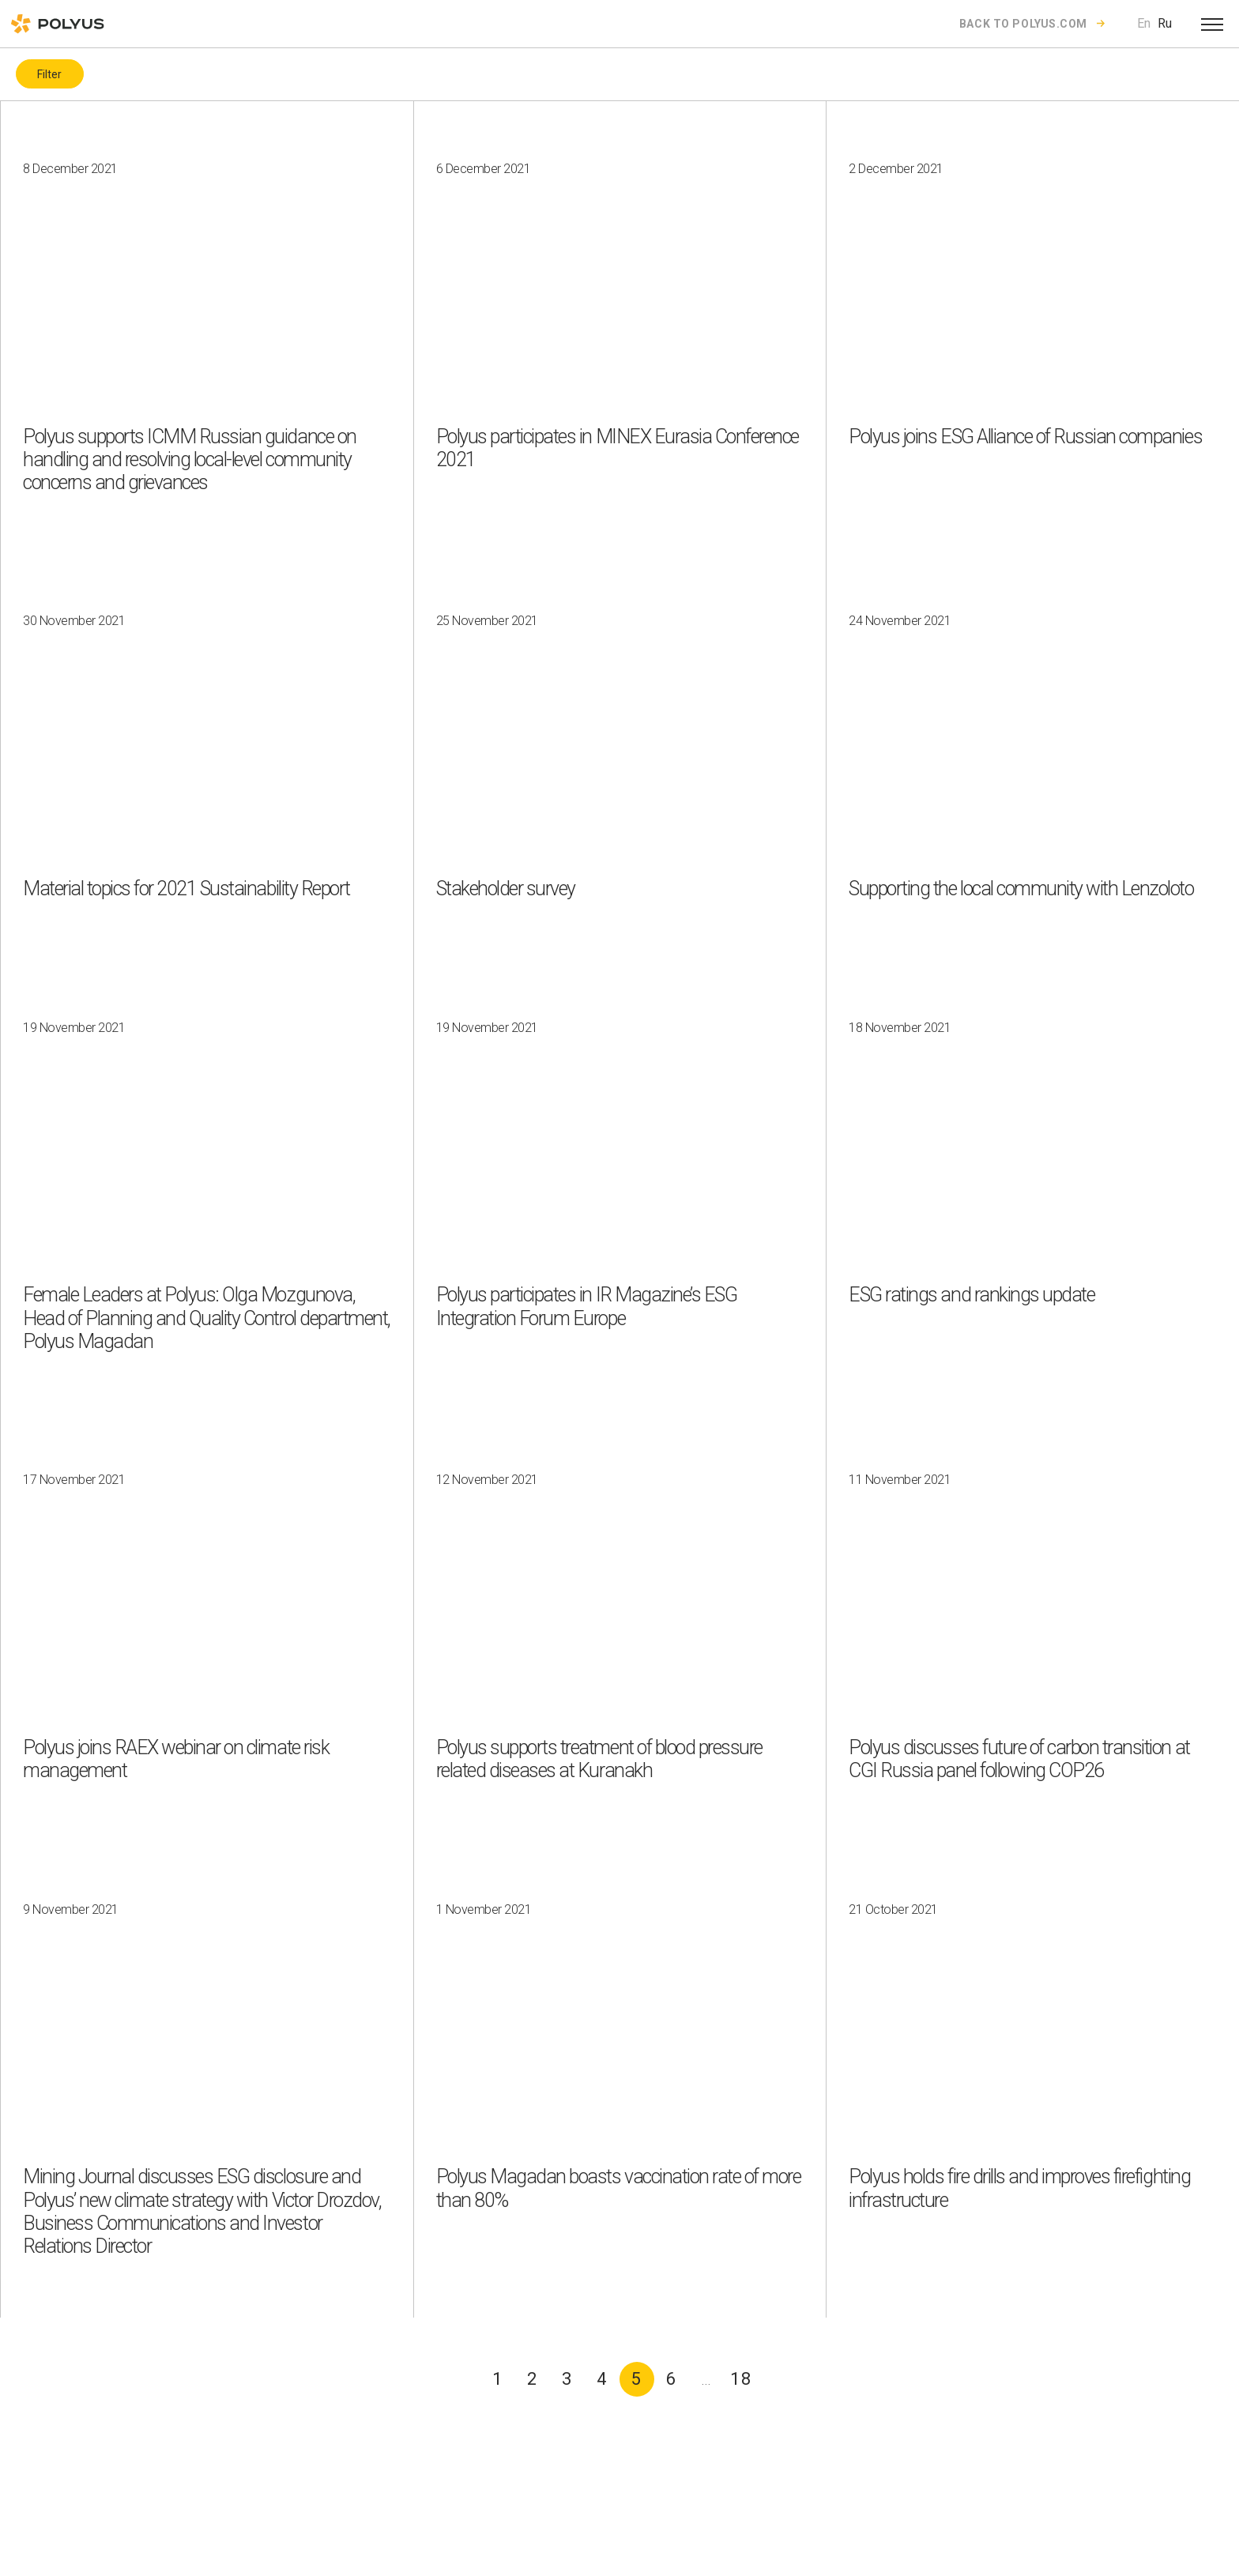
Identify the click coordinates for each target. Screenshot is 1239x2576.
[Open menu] (1212, 24)
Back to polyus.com (1023, 23)
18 (741, 2379)
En (1143, 23)
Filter (49, 74)
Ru (1165, 23)
